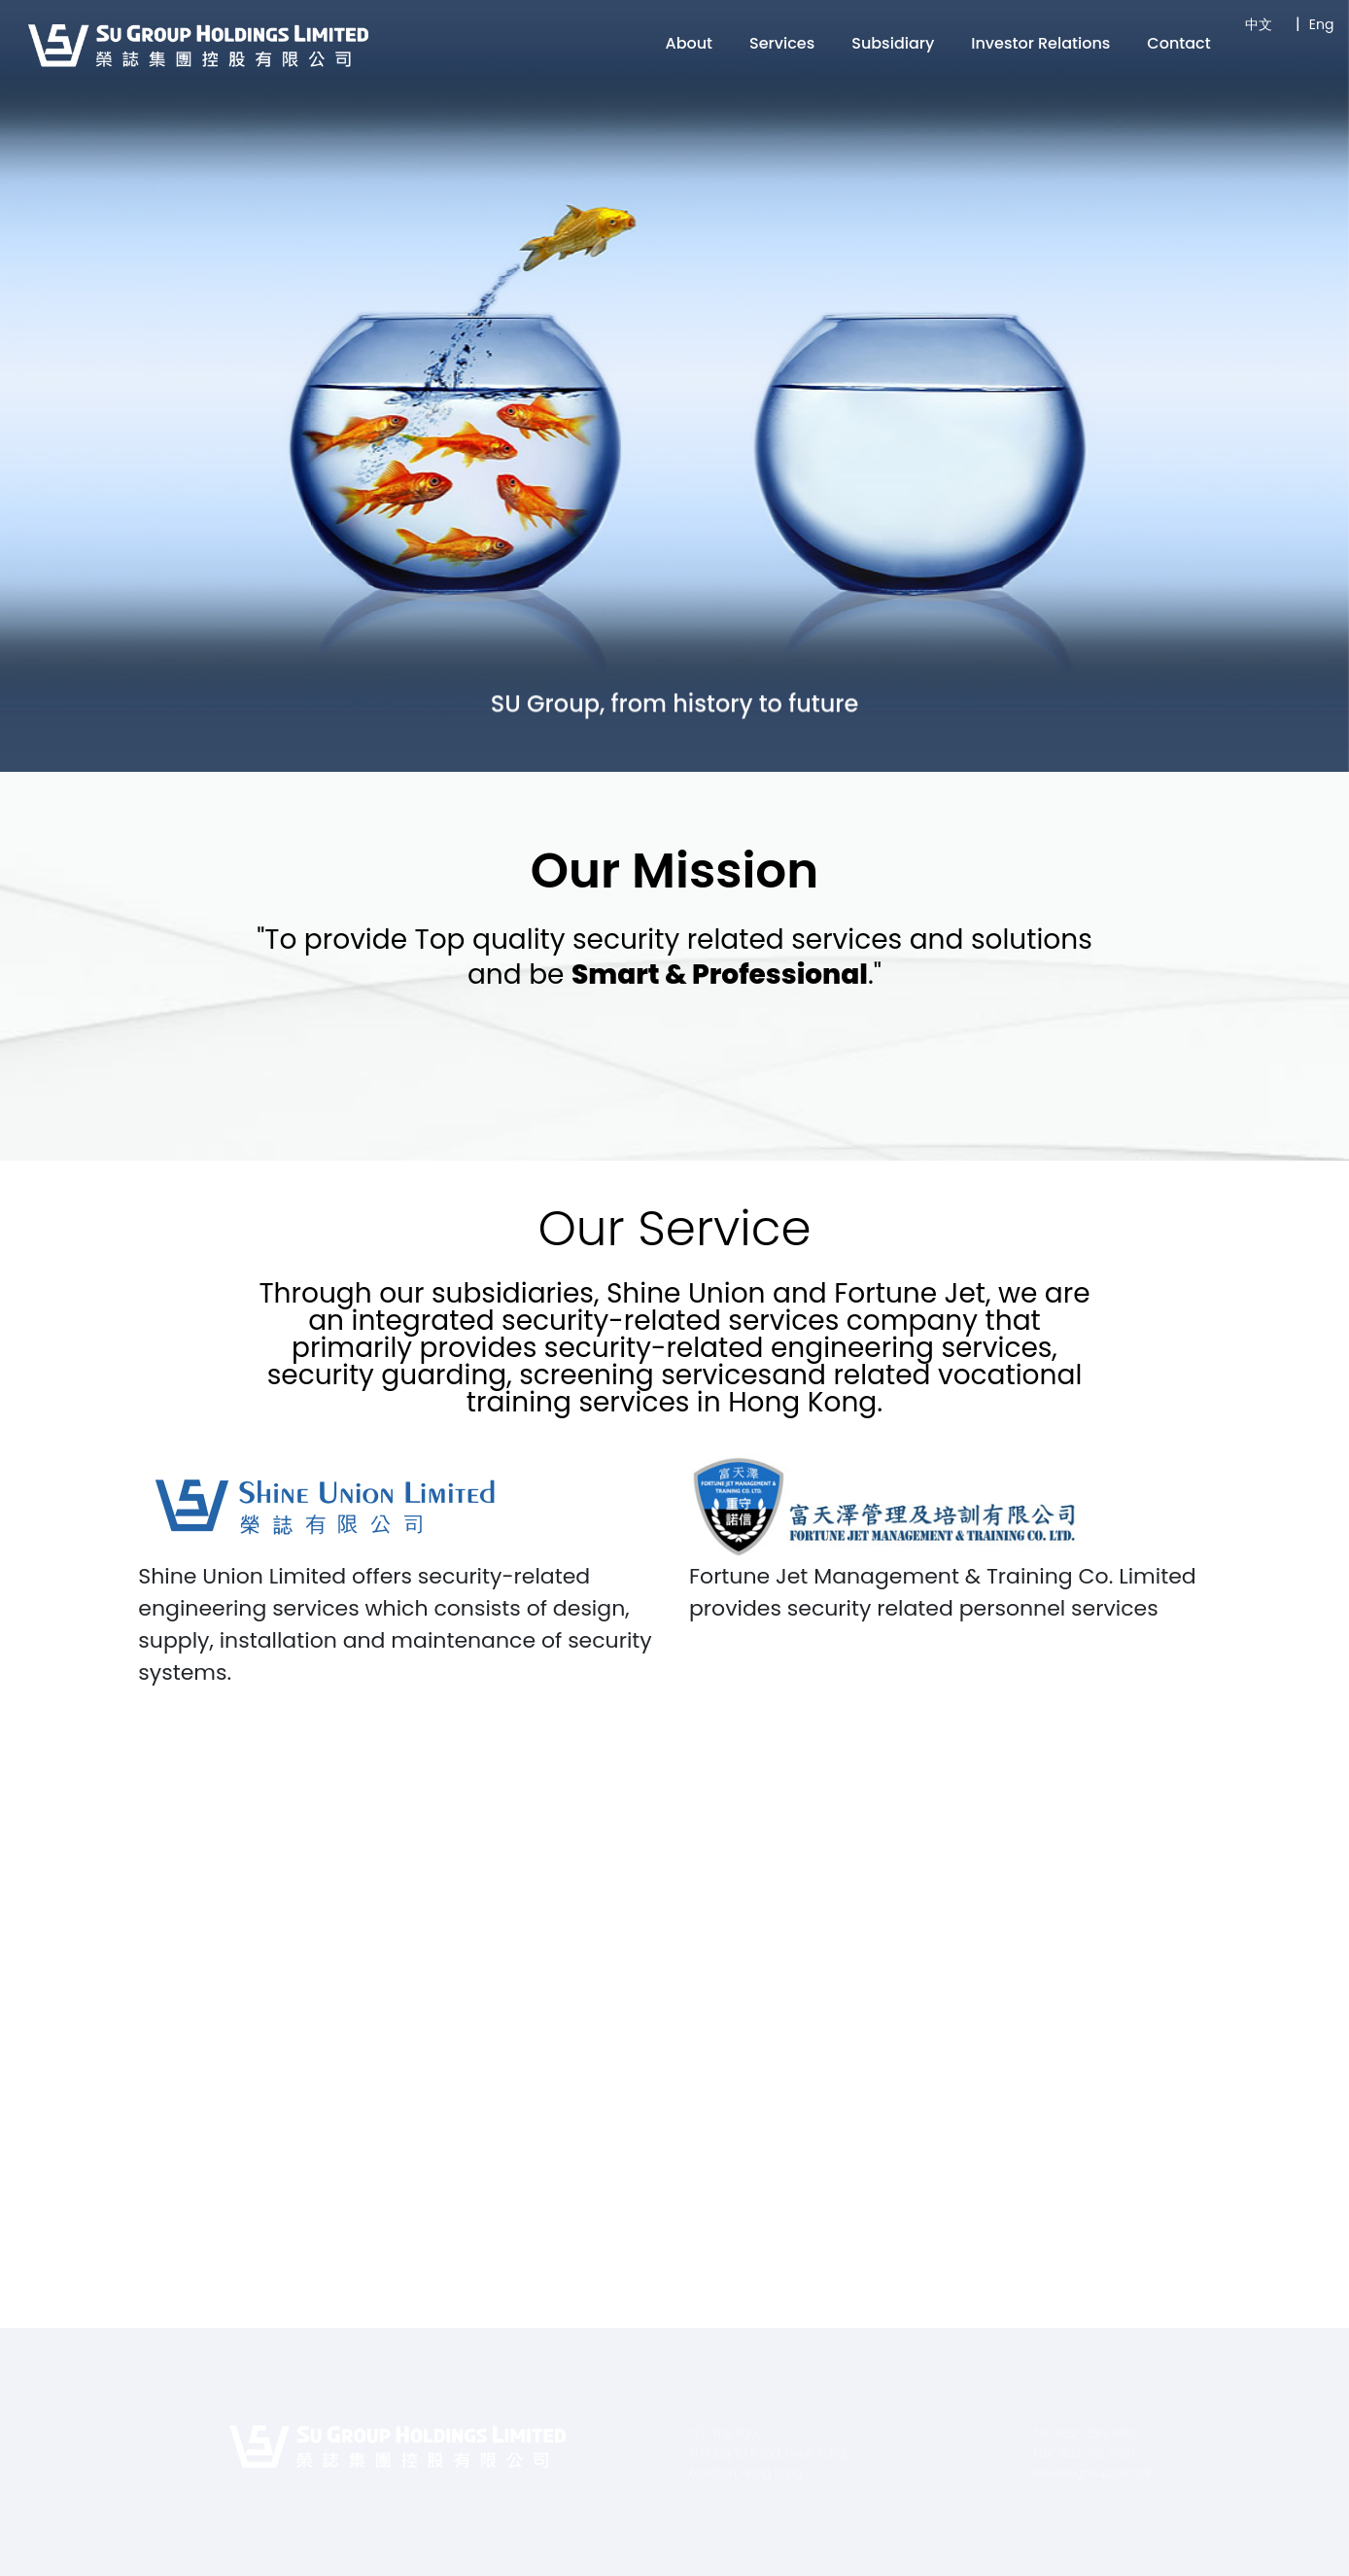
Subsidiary (892, 43)
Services (781, 43)
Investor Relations (1040, 43)
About (689, 43)
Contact (1178, 43)
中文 (1258, 24)
